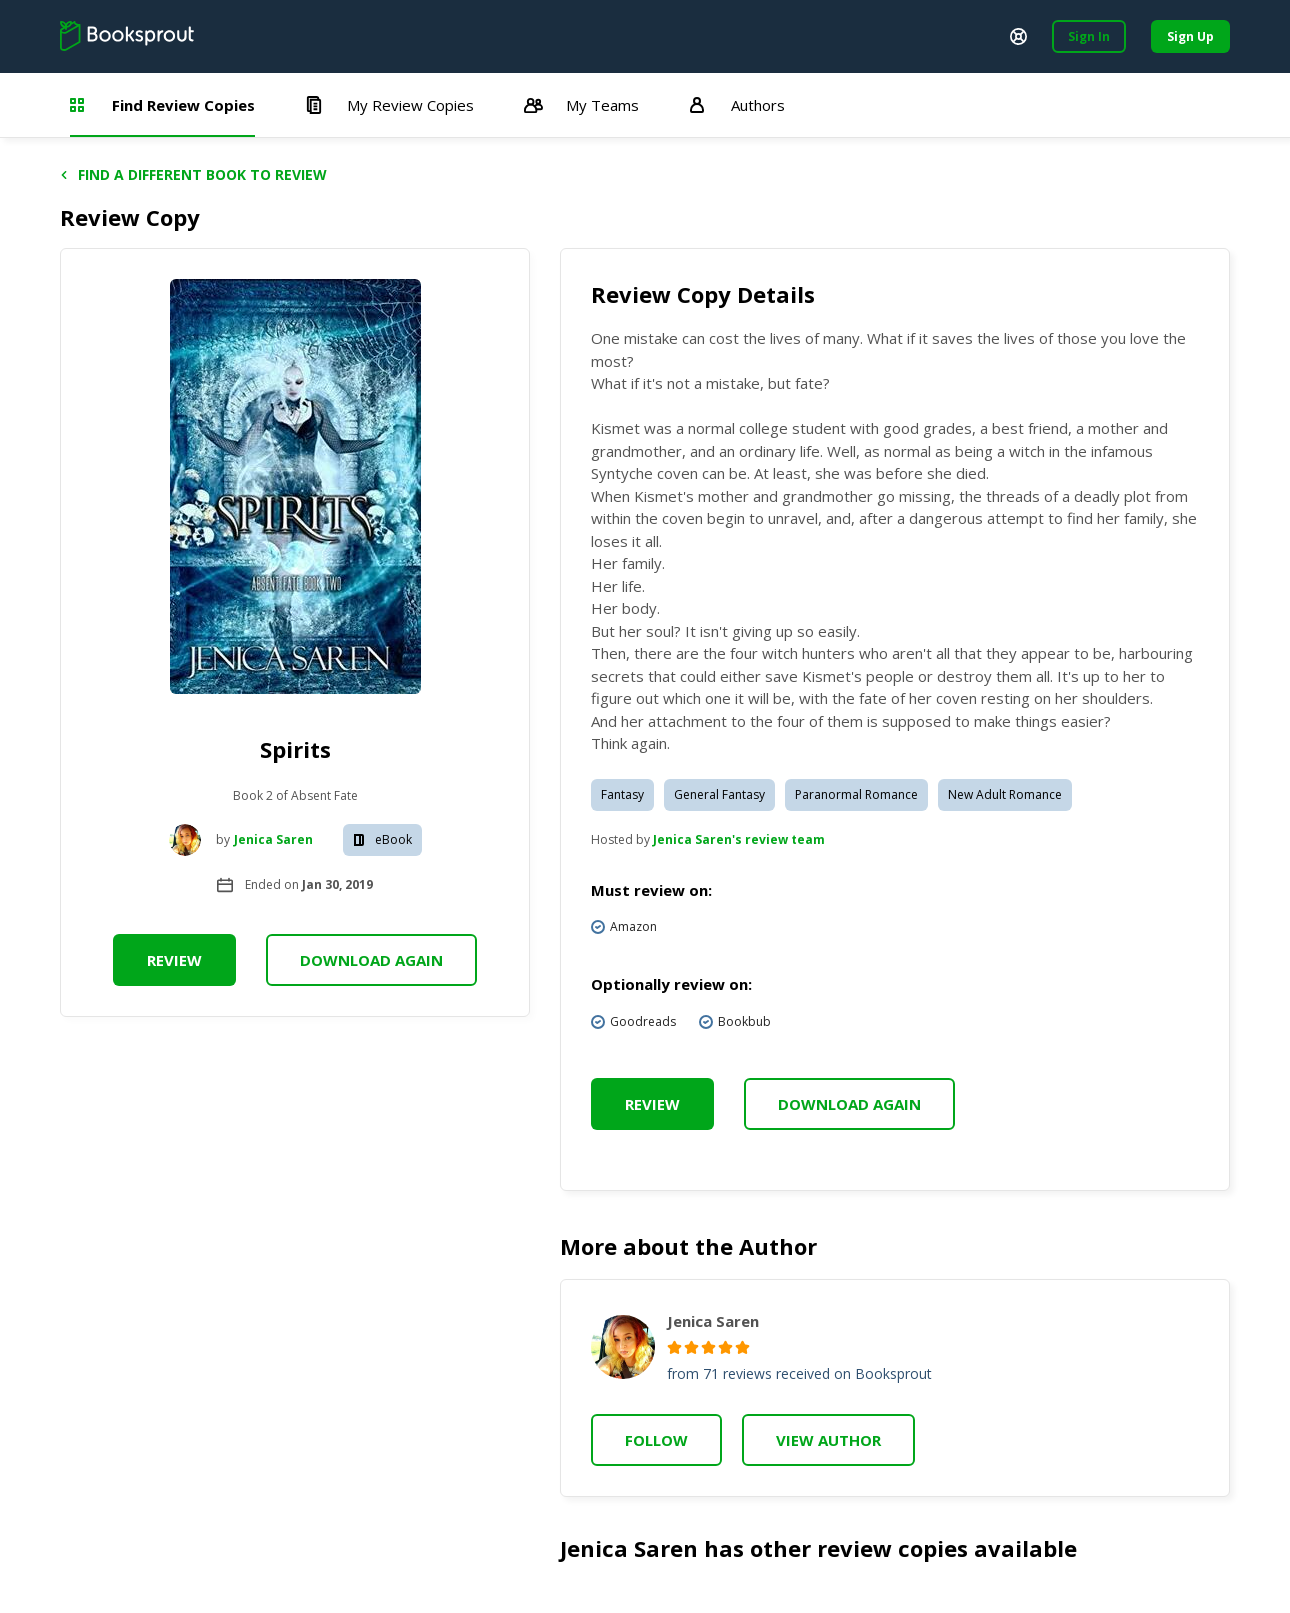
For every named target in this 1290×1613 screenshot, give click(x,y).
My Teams (581, 105)
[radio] (674, 1347)
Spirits (295, 749)
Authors (737, 105)
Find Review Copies (162, 105)
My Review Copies (389, 105)
